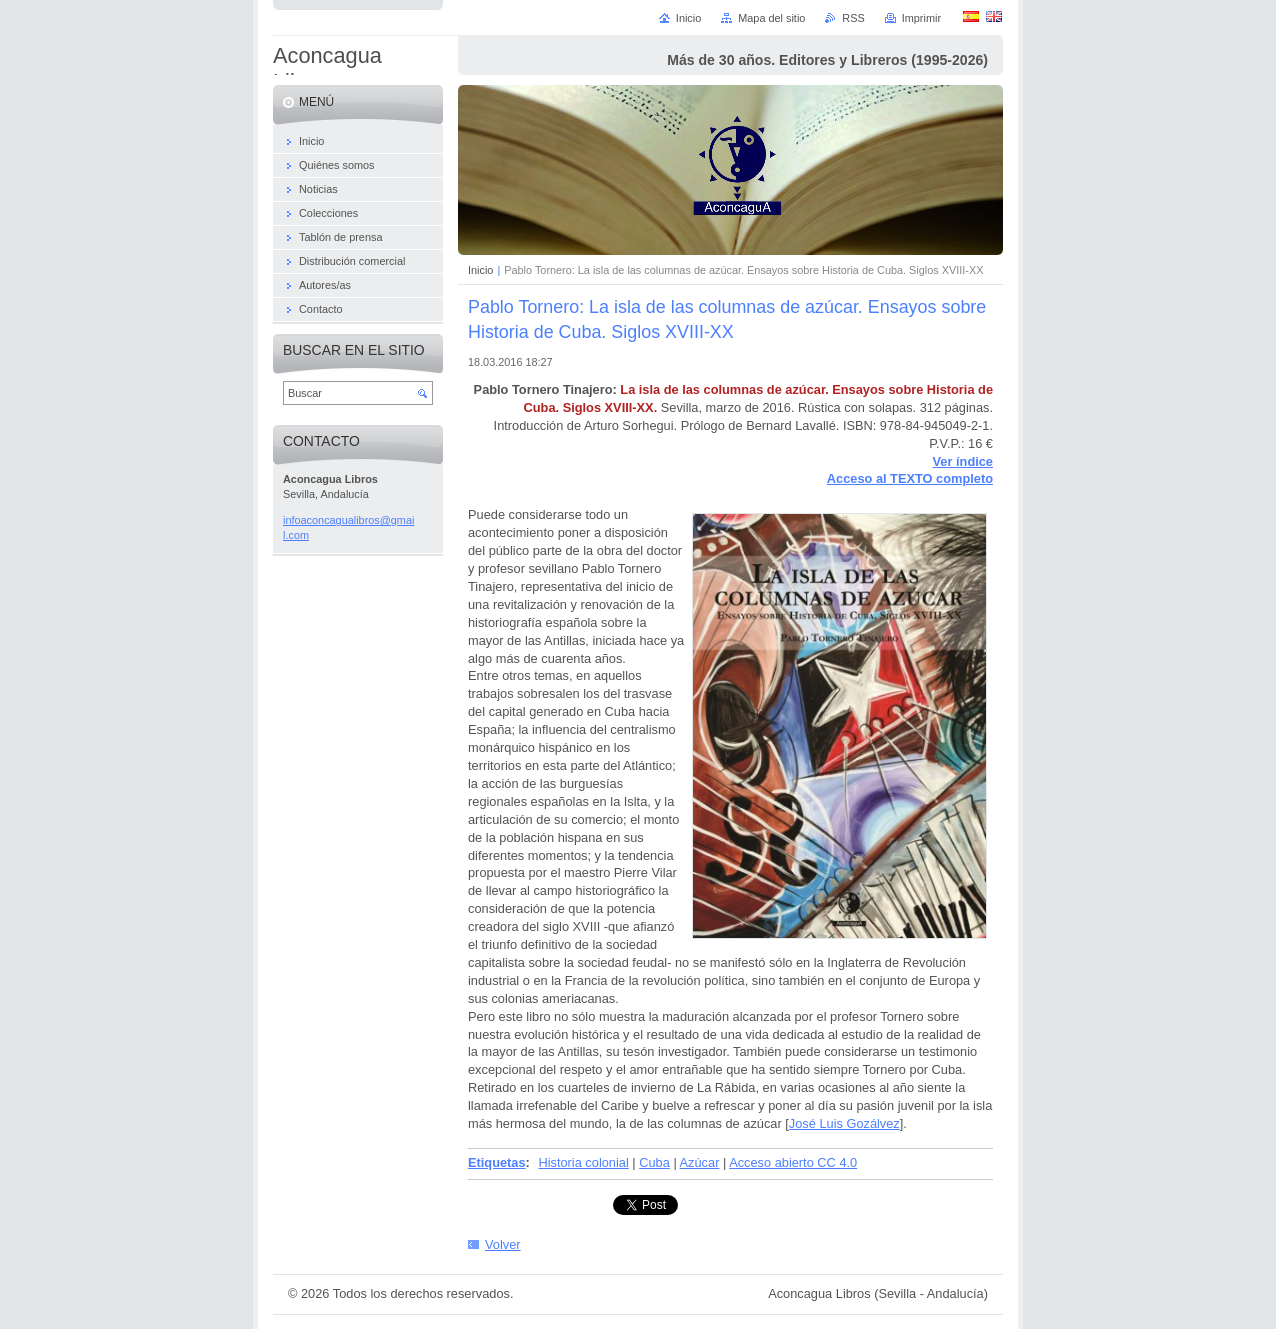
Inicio (480, 270)
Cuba (654, 1162)
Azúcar (700, 1162)
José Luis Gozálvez (844, 1123)
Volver (503, 1244)
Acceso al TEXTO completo (910, 478)
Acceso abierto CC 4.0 (793, 1162)
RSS (853, 18)
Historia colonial (583, 1162)
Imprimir (921, 18)
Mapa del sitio (771, 18)
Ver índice (963, 461)
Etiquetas (497, 1162)
